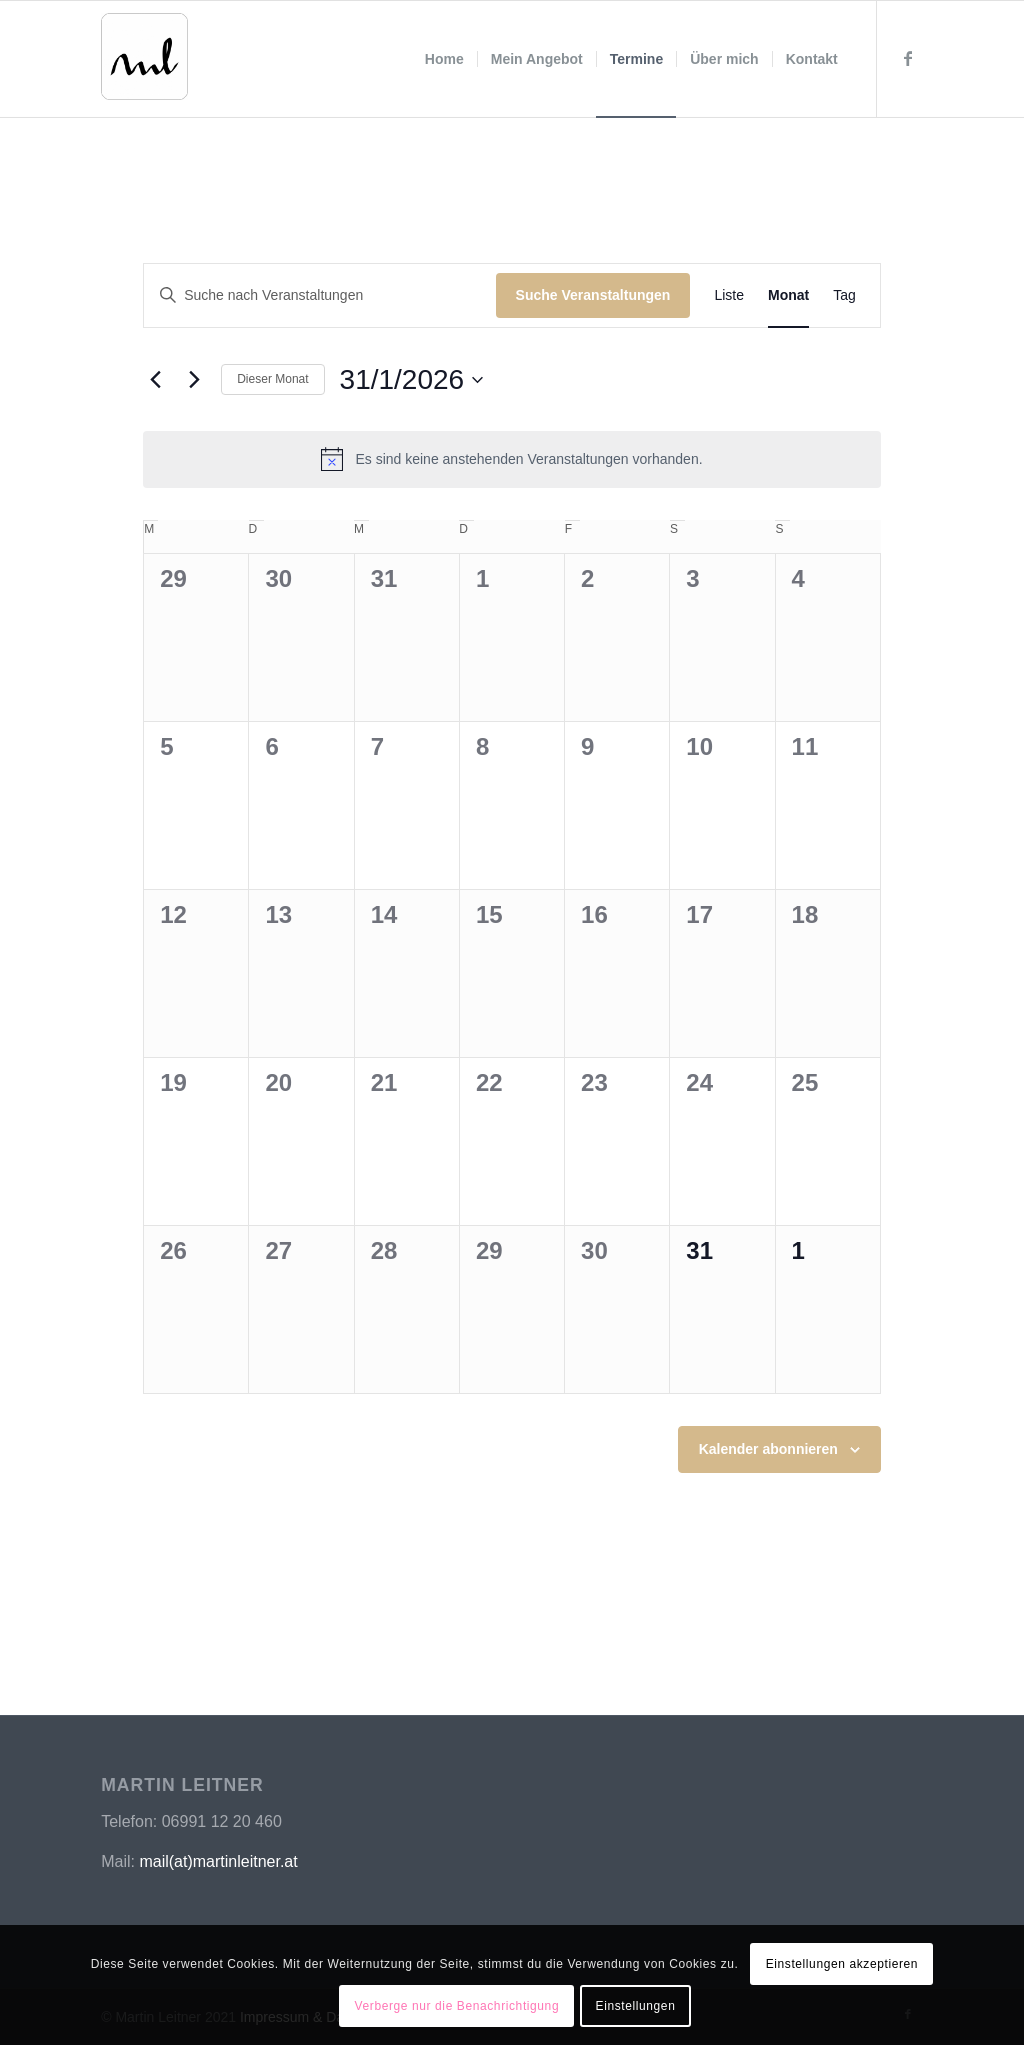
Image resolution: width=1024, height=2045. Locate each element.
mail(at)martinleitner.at (218, 1861)
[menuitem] (444, 59)
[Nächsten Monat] (194, 380)
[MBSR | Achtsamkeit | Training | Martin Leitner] (159, 71)
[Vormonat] (155, 380)
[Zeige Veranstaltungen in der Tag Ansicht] (844, 295)
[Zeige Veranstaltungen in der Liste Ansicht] (729, 295)
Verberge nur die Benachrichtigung (457, 2006)
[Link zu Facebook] (908, 58)
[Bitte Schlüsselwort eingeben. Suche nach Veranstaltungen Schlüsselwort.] (319, 295)
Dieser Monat (272, 379)
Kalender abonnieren (768, 1449)
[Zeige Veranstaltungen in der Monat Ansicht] (788, 295)
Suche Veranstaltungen (593, 295)
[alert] (512, 459)
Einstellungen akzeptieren (842, 1964)
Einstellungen (636, 2006)
